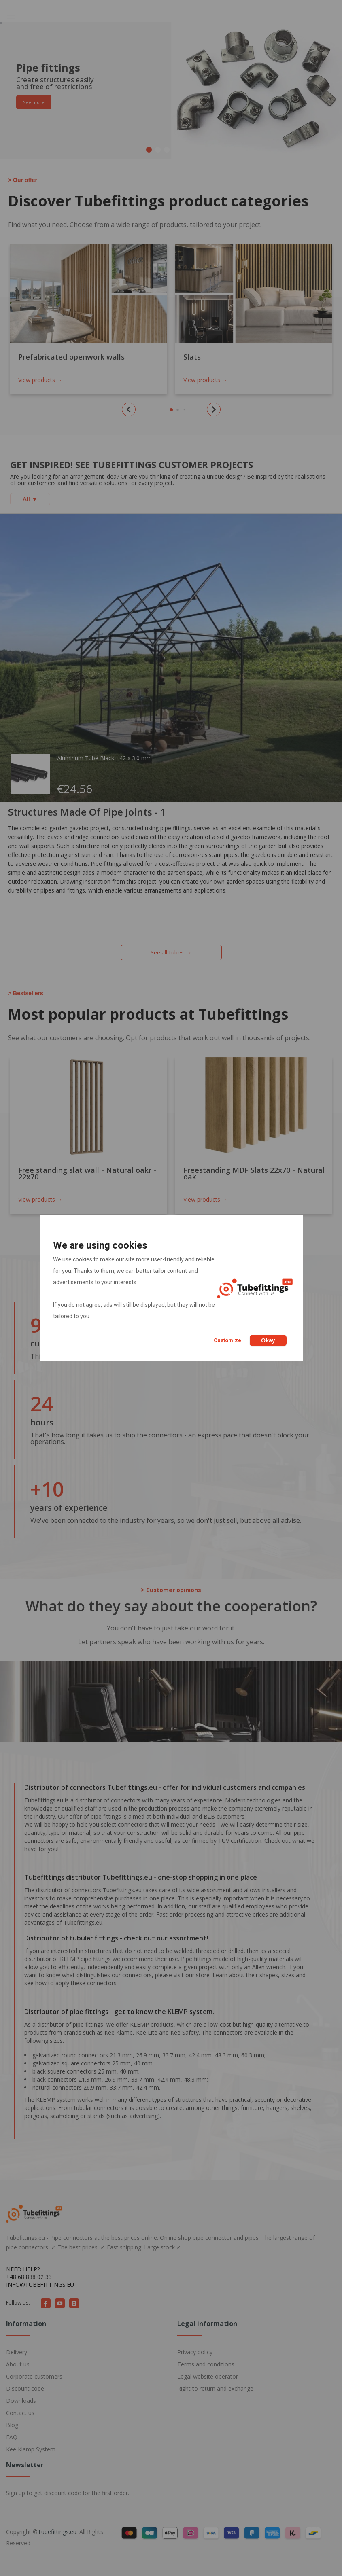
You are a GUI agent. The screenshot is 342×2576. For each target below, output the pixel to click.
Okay (268, 1340)
